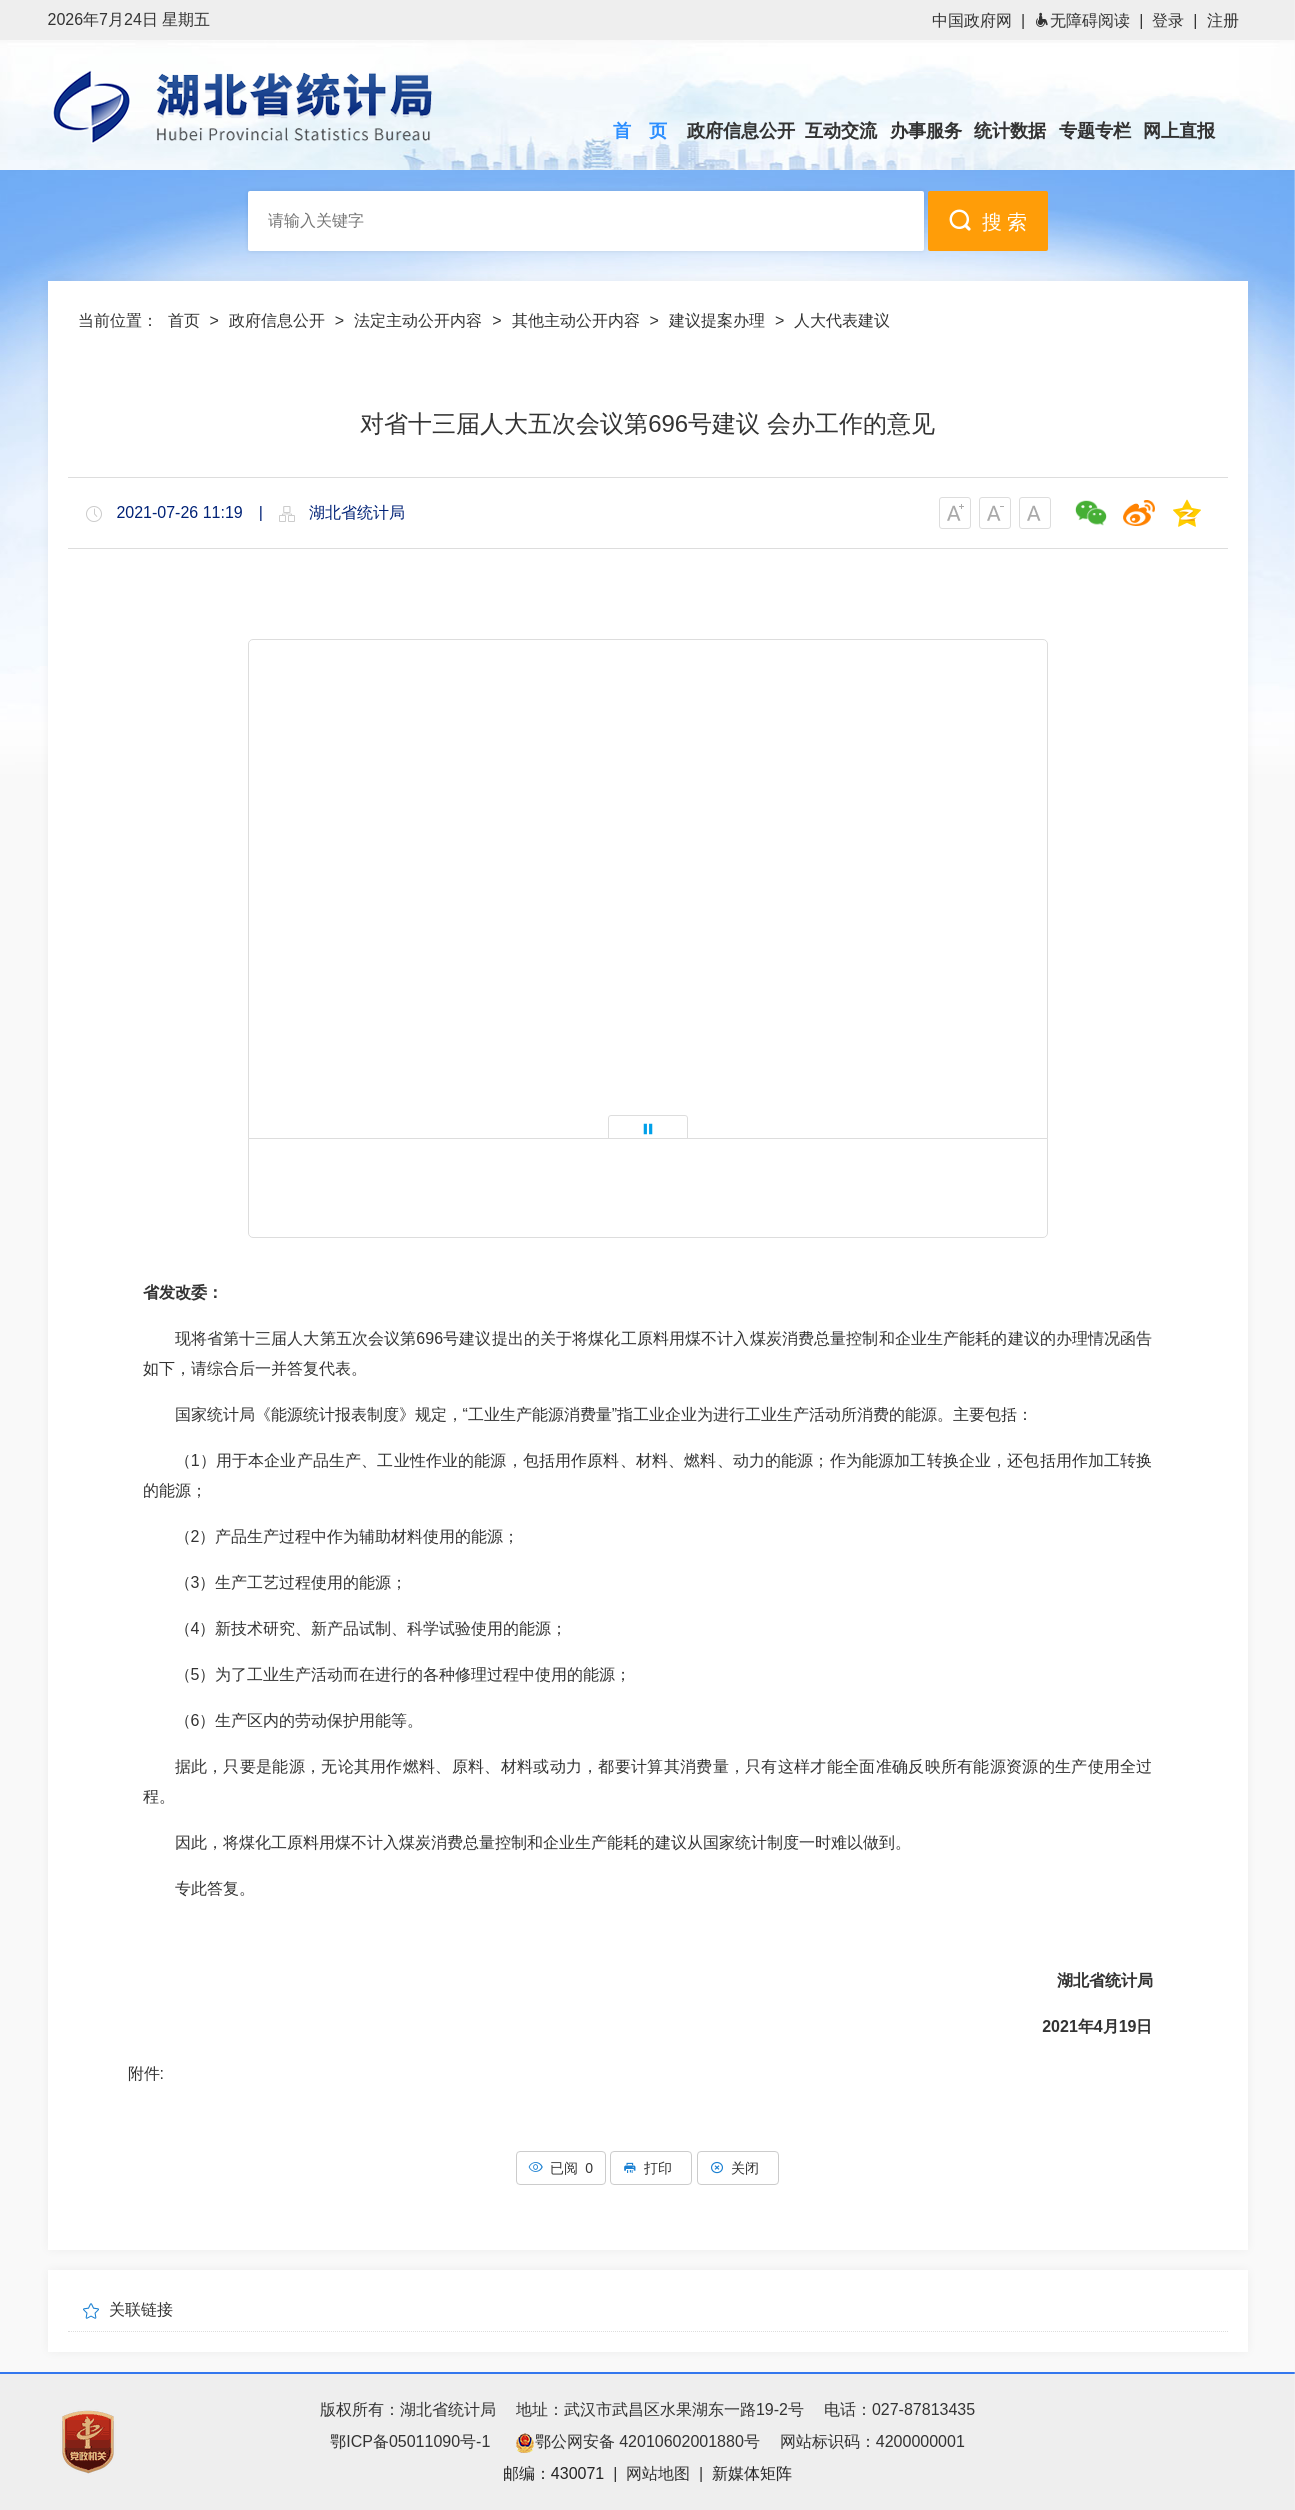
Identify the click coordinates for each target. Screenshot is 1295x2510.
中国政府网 (972, 20)
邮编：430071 (553, 2473)
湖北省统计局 (273, 106)
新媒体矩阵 (752, 2473)
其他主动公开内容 (576, 320)
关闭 (738, 2168)
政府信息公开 (277, 320)
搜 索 (988, 220)
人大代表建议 (842, 320)
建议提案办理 (717, 320)
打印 (651, 2168)
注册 (1223, 20)
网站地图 (658, 2473)
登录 (1168, 20)
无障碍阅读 (1082, 20)
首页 (184, 320)
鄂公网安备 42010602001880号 (637, 2441)
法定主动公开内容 (418, 320)
